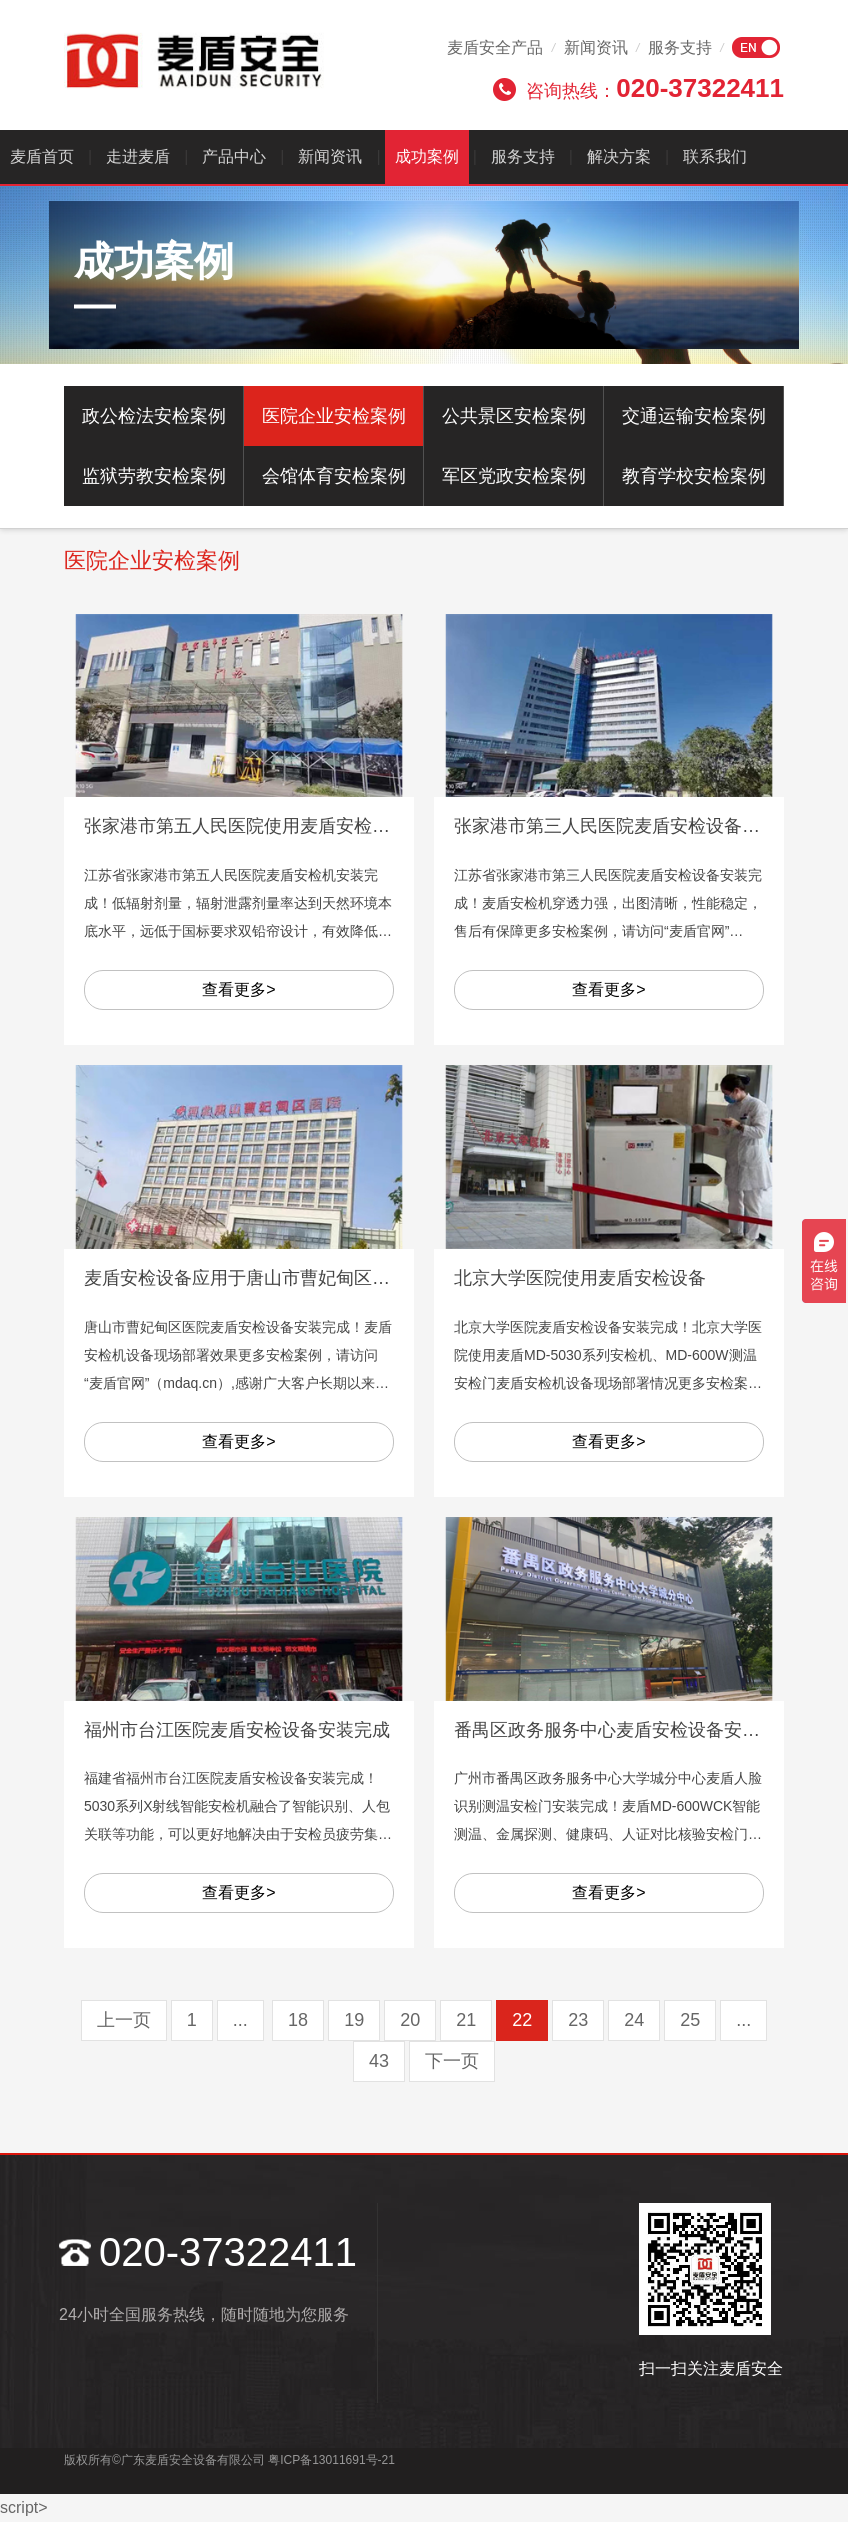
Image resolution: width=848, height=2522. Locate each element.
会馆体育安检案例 (334, 476)
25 (690, 2020)
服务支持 (680, 47)
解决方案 (619, 156)
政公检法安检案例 (154, 416)
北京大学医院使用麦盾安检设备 (580, 1278)
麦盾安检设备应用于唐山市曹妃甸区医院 (246, 1278)
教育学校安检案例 (694, 476)
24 (634, 2020)
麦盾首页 (42, 156)
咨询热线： (655, 88)
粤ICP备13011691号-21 (331, 2460)
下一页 (452, 2061)
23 (578, 2020)
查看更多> (238, 989)
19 (354, 2020)
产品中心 (234, 156)
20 (410, 2020)
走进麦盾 (138, 156)
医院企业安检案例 (334, 416)
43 (379, 2061)
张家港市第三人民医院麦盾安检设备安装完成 (634, 826)
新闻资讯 (596, 47)
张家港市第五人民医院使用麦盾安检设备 (246, 826)
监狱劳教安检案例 (154, 476)
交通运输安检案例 (694, 416)
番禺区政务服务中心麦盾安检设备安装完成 (625, 1730)
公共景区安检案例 (514, 416)
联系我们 (715, 156)
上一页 (124, 2020)
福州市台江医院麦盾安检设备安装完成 (237, 1730)
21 (466, 2020)
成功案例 (427, 156)
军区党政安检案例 (514, 476)
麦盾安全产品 (495, 47)
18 (298, 2020)
